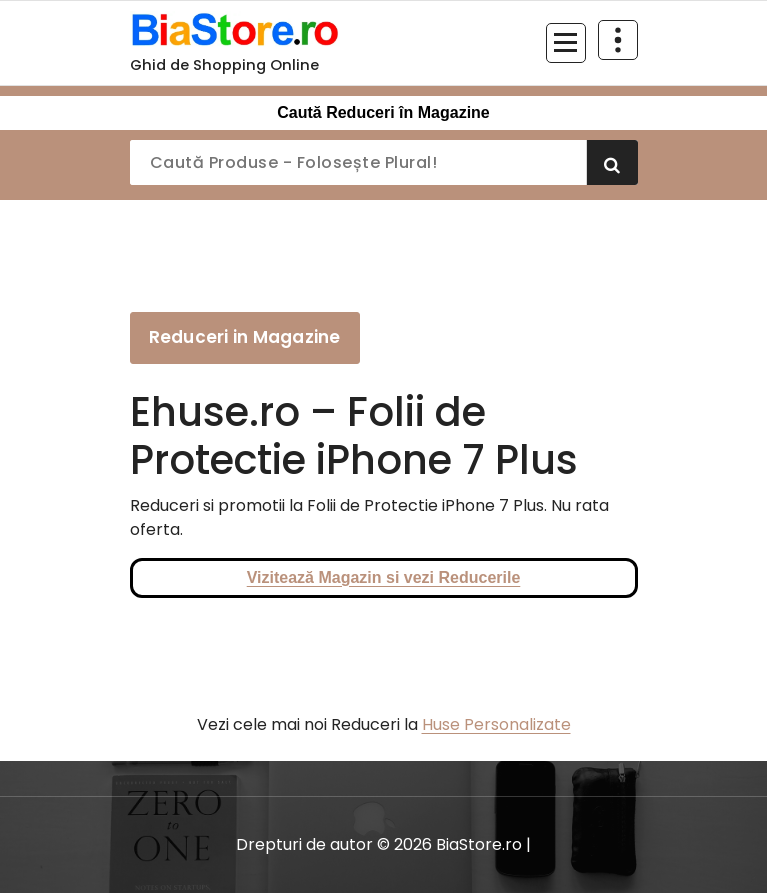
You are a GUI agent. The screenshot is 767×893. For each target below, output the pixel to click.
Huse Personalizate (496, 724)
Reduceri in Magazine (245, 337)
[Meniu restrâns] (566, 43)
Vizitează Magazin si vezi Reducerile (384, 577)
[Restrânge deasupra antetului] (618, 40)
